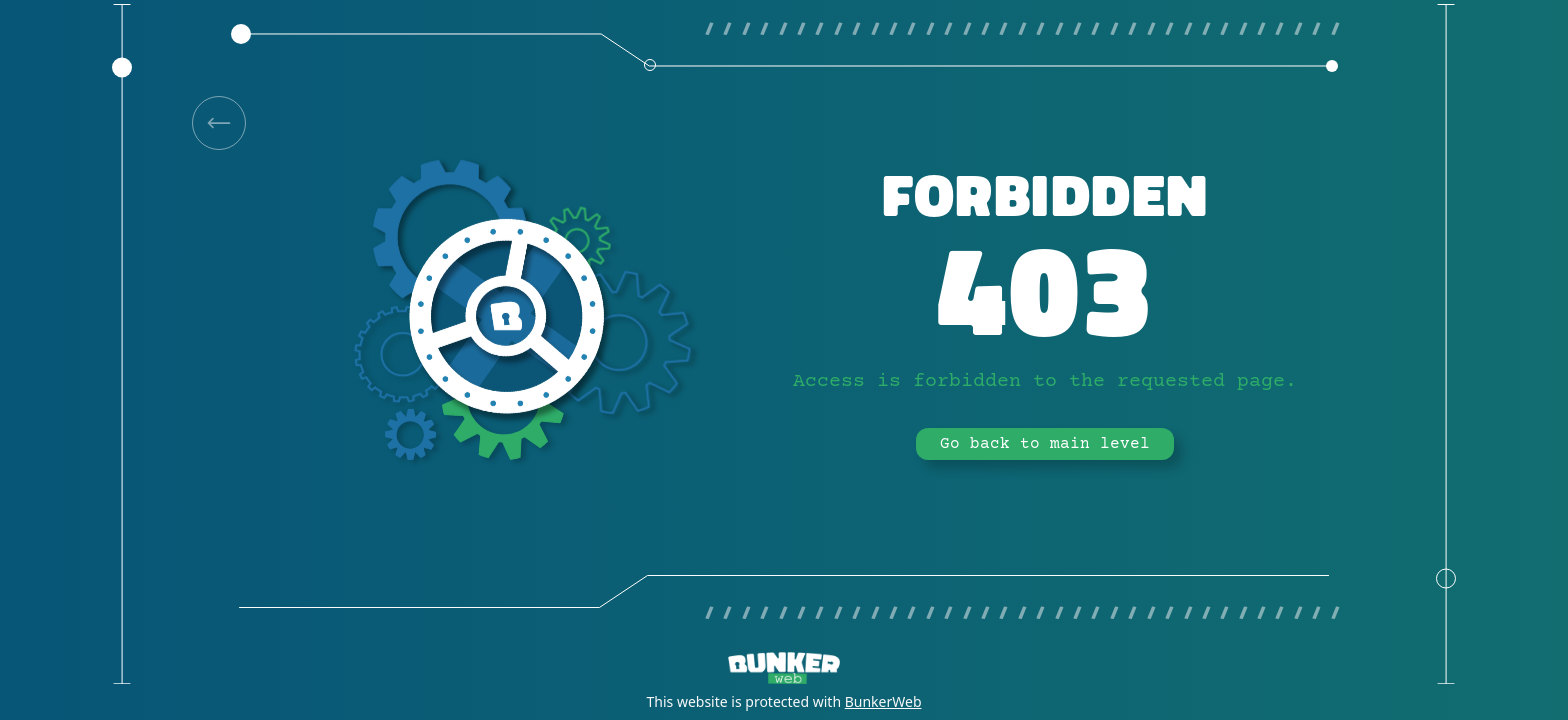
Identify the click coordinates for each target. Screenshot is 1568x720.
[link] (219, 123)
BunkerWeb (883, 701)
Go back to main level (1045, 444)
